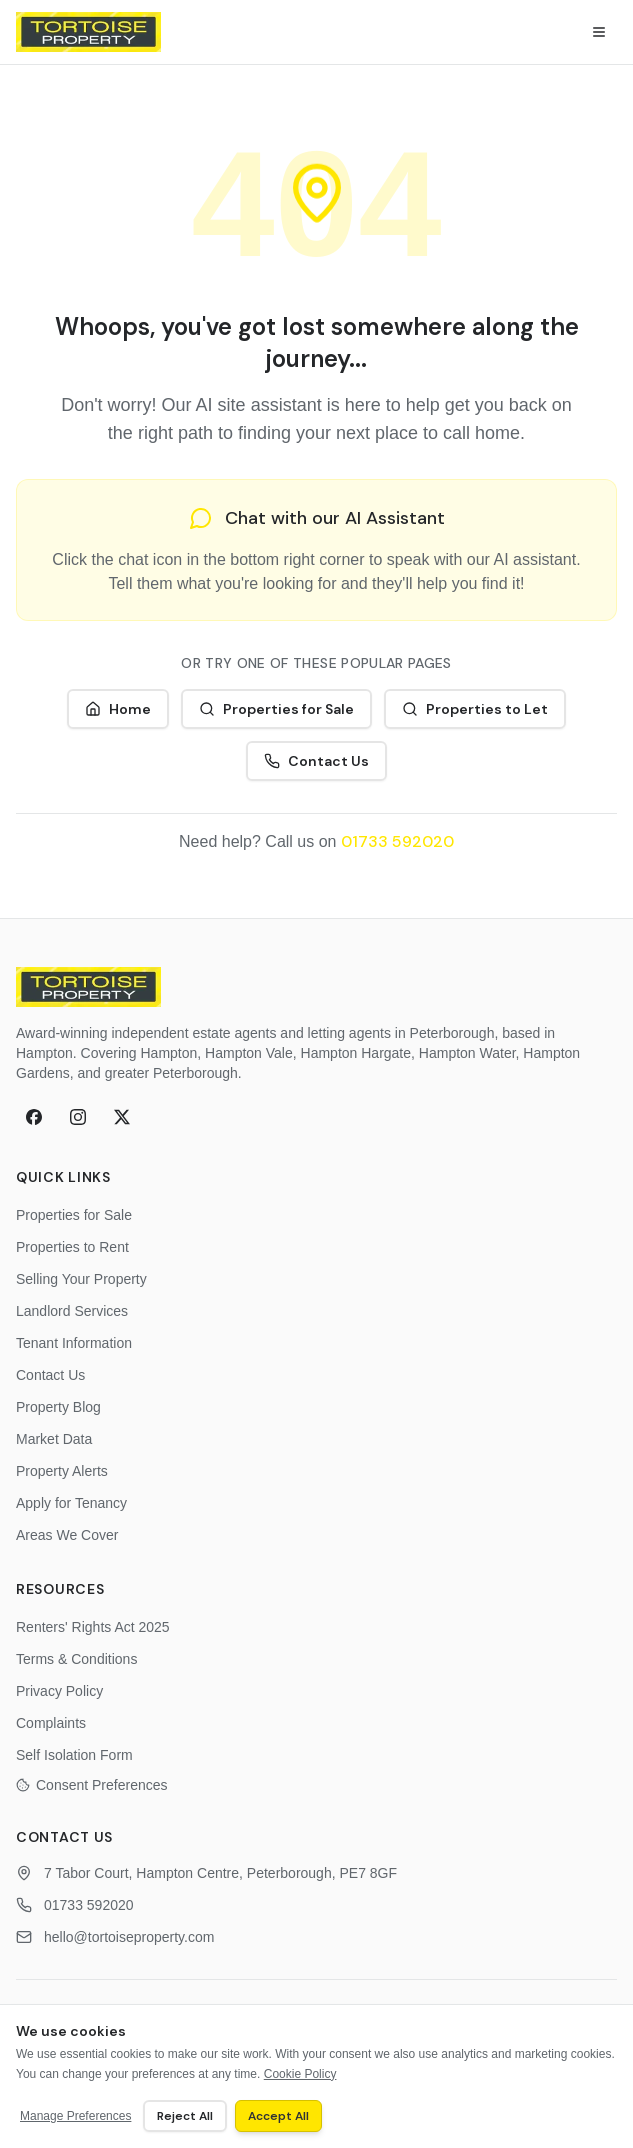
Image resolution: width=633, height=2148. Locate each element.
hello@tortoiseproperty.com (129, 1937)
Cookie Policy (300, 2074)
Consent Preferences (92, 1785)
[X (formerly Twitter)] (122, 1117)
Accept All (278, 2116)
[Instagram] (78, 1117)
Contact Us (316, 761)
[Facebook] (34, 1117)
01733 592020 (397, 841)
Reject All (185, 2116)
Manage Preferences (75, 2116)
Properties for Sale (276, 709)
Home (118, 709)
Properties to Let (475, 709)
